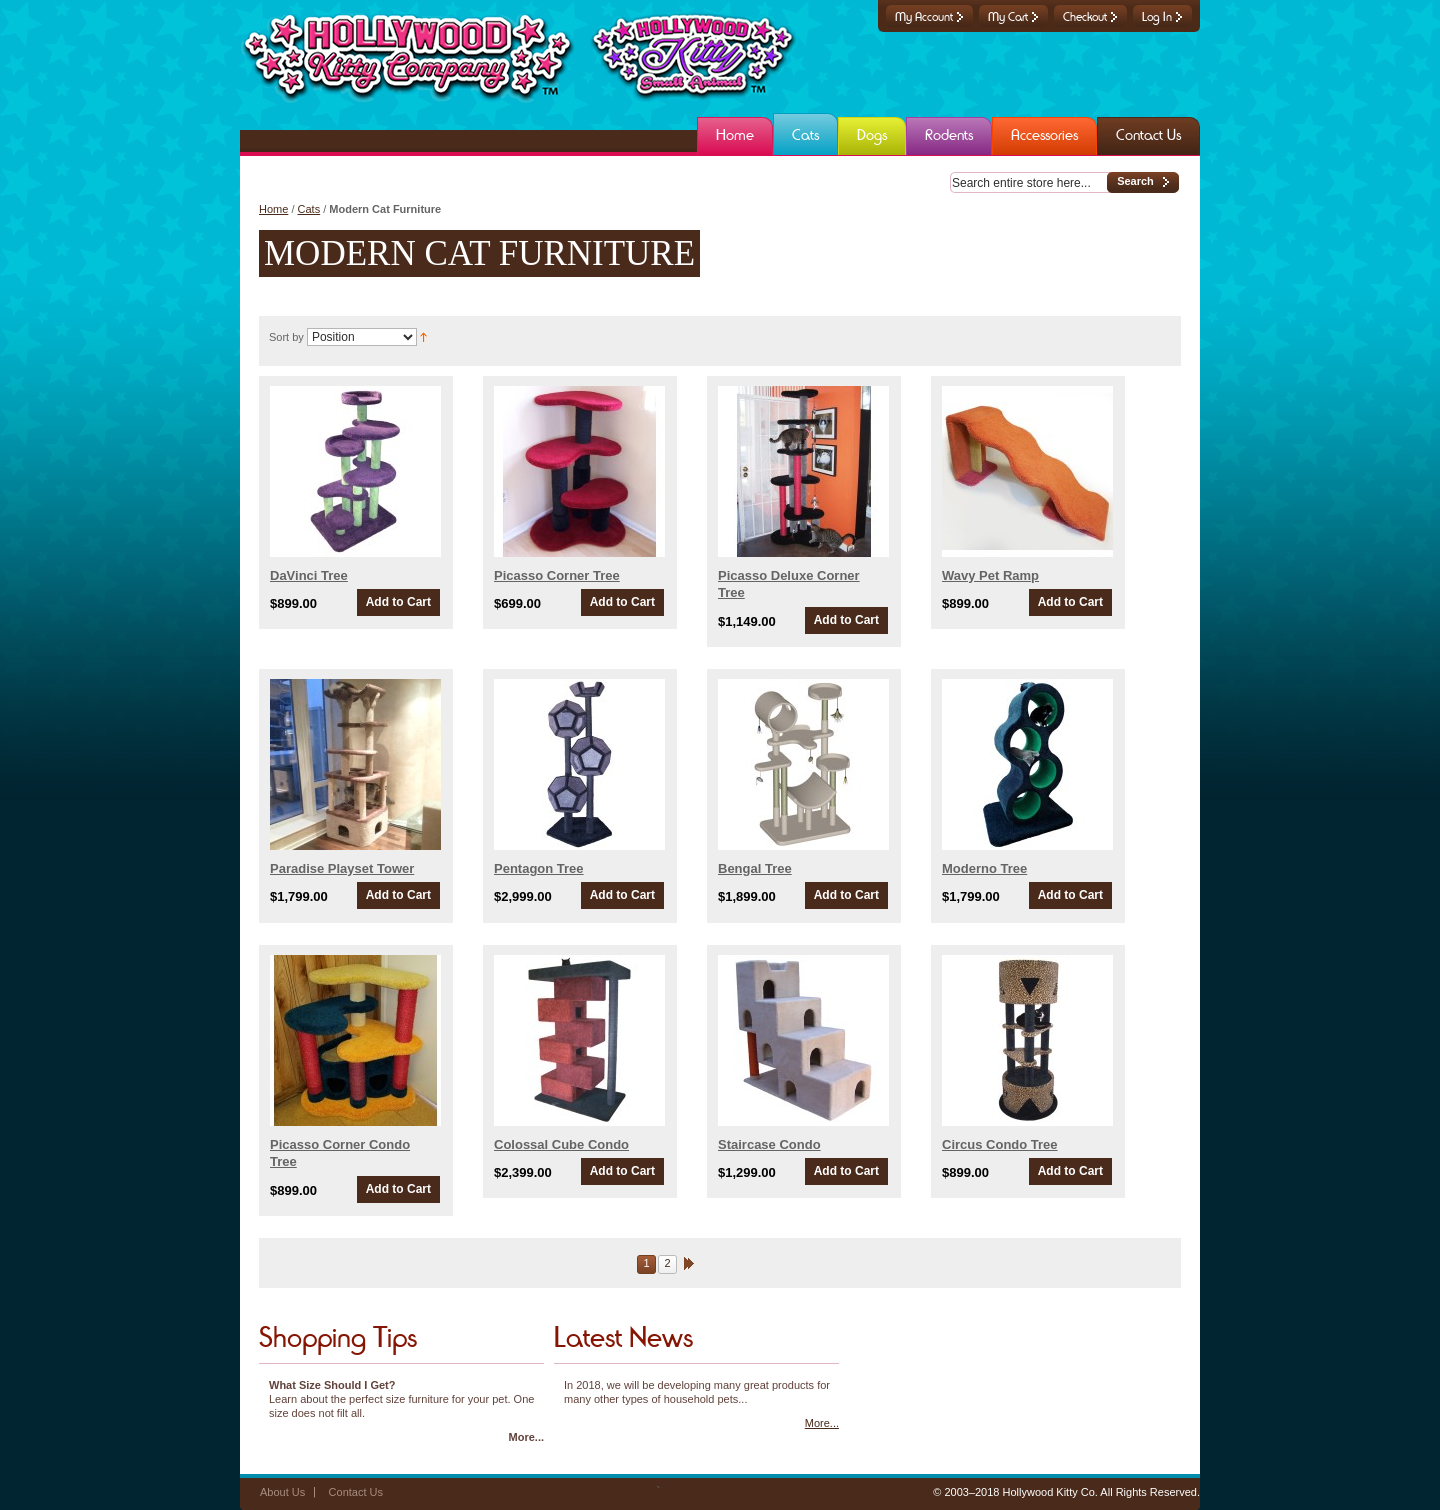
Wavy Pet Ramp (990, 575)
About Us (282, 1492)
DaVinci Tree (309, 575)
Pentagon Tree (539, 868)
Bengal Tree (755, 868)
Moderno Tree (984, 868)
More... (526, 1437)
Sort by (286, 337)
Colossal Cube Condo (561, 1144)
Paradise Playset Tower (342, 868)
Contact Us (356, 1492)
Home (273, 209)
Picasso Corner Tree (557, 575)
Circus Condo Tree (1000, 1144)
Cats (309, 209)
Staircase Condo (769, 1144)
